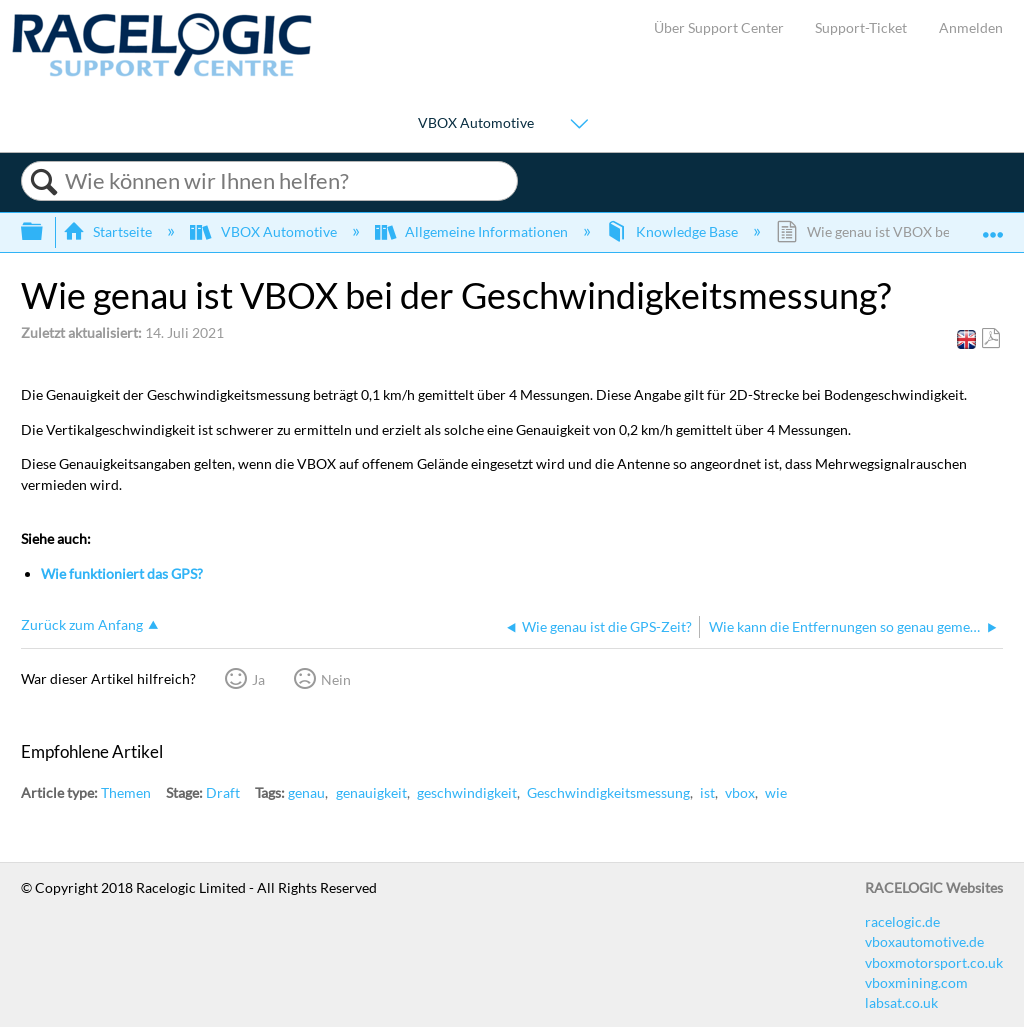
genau (306, 792)
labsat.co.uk (901, 1002)
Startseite (109, 231)
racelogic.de (902, 921)
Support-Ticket (861, 27)
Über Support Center (719, 27)
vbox (740, 792)
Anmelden (971, 27)
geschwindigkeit (467, 792)
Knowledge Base (673, 231)
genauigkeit (371, 792)
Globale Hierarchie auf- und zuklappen (45, 232)
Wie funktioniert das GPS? (122, 573)
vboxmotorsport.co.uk (934, 962)
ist (707, 792)
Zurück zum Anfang (82, 624)
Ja (258, 679)
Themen (126, 792)
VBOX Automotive (476, 122)
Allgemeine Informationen (473, 231)
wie (776, 792)
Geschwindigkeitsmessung (608, 792)
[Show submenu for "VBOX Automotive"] (579, 124)
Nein (336, 679)
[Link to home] (162, 71)
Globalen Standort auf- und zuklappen (993, 225)
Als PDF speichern (990, 338)
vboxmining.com (916, 982)
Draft (223, 792)
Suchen (43, 182)
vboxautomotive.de (924, 941)
